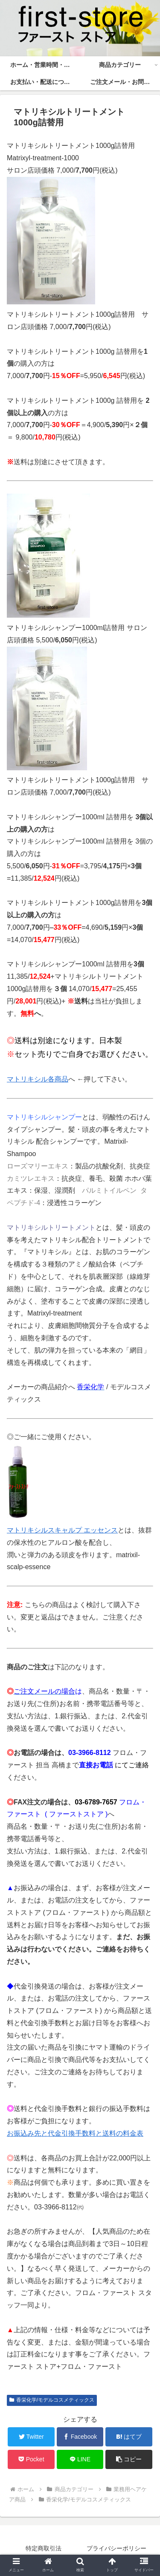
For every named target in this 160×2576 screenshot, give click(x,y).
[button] (128, 2459)
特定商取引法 (43, 2548)
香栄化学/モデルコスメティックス (51, 2400)
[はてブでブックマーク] (128, 2436)
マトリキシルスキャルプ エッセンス (62, 1530)
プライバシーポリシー (116, 2548)
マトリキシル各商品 (37, 1079)
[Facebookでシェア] (80, 2436)
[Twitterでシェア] (31, 2436)
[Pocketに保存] (31, 2459)
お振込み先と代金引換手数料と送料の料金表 (75, 2133)
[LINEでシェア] (80, 2459)
